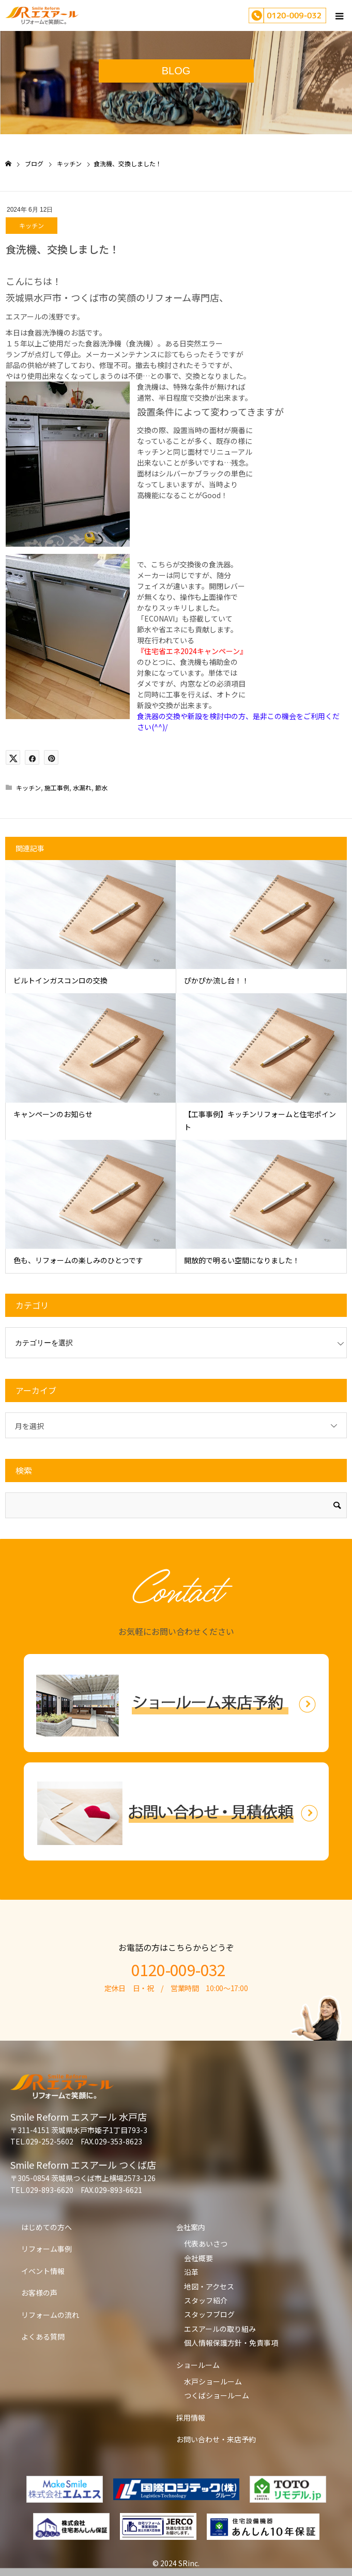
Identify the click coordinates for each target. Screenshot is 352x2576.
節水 (101, 787)
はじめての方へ (46, 2227)
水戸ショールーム (213, 2381)
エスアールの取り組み (220, 2329)
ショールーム (198, 2365)
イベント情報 (43, 2271)
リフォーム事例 (46, 2249)
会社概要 (198, 2258)
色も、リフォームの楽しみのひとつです (78, 1260)
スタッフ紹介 (205, 2300)
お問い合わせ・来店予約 (216, 2439)
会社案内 (190, 2227)
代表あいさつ (205, 2243)
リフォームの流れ (50, 2315)
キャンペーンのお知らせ (53, 1114)
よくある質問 (43, 2336)
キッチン (31, 225)
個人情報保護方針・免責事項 (231, 2343)
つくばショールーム (216, 2395)
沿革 (191, 2272)
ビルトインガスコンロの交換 (60, 980)
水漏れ (82, 787)
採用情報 (190, 2417)
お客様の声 (39, 2292)
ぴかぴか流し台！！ (216, 980)
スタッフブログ (209, 2314)
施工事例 (56, 787)
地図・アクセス (209, 2286)
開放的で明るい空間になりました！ (242, 1260)
